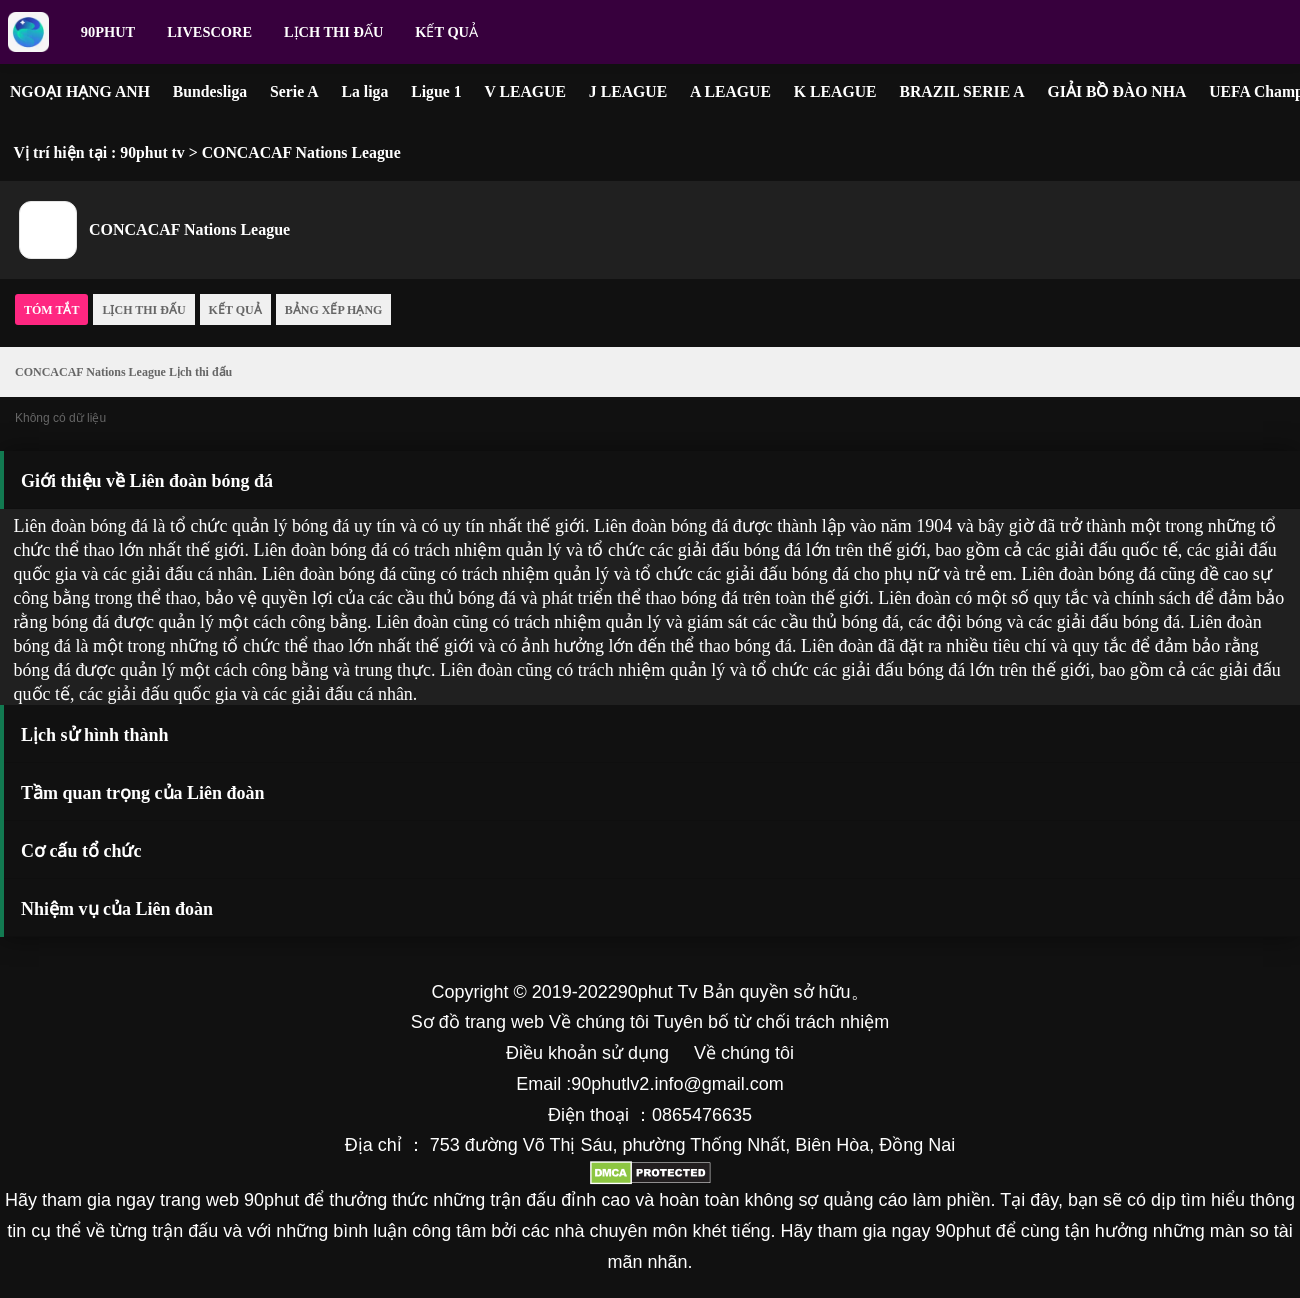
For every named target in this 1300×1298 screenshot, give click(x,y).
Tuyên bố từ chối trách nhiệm (771, 1022)
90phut (108, 32)
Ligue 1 (436, 91)
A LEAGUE (730, 91)
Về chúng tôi (599, 1022)
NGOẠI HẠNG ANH (80, 91)
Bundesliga (210, 91)
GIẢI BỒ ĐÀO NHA (1117, 91)
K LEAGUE (835, 91)
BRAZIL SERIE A (961, 91)
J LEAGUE (628, 91)
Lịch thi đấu (333, 32)
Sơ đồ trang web (477, 1022)
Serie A (294, 91)
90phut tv (152, 152)
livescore (209, 32)
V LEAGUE (525, 91)
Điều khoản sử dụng (587, 1053)
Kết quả (446, 32)
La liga (364, 91)
